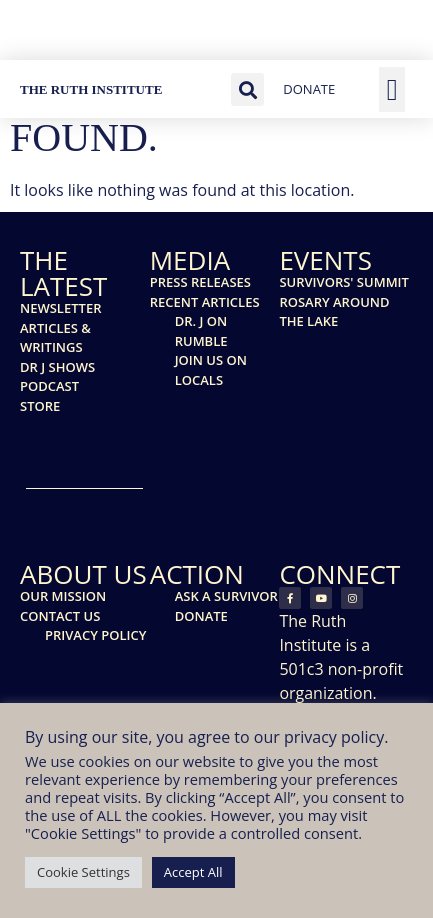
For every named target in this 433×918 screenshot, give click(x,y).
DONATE (309, 89)
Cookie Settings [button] (83, 872)
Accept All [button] (193, 872)
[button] (247, 89)
